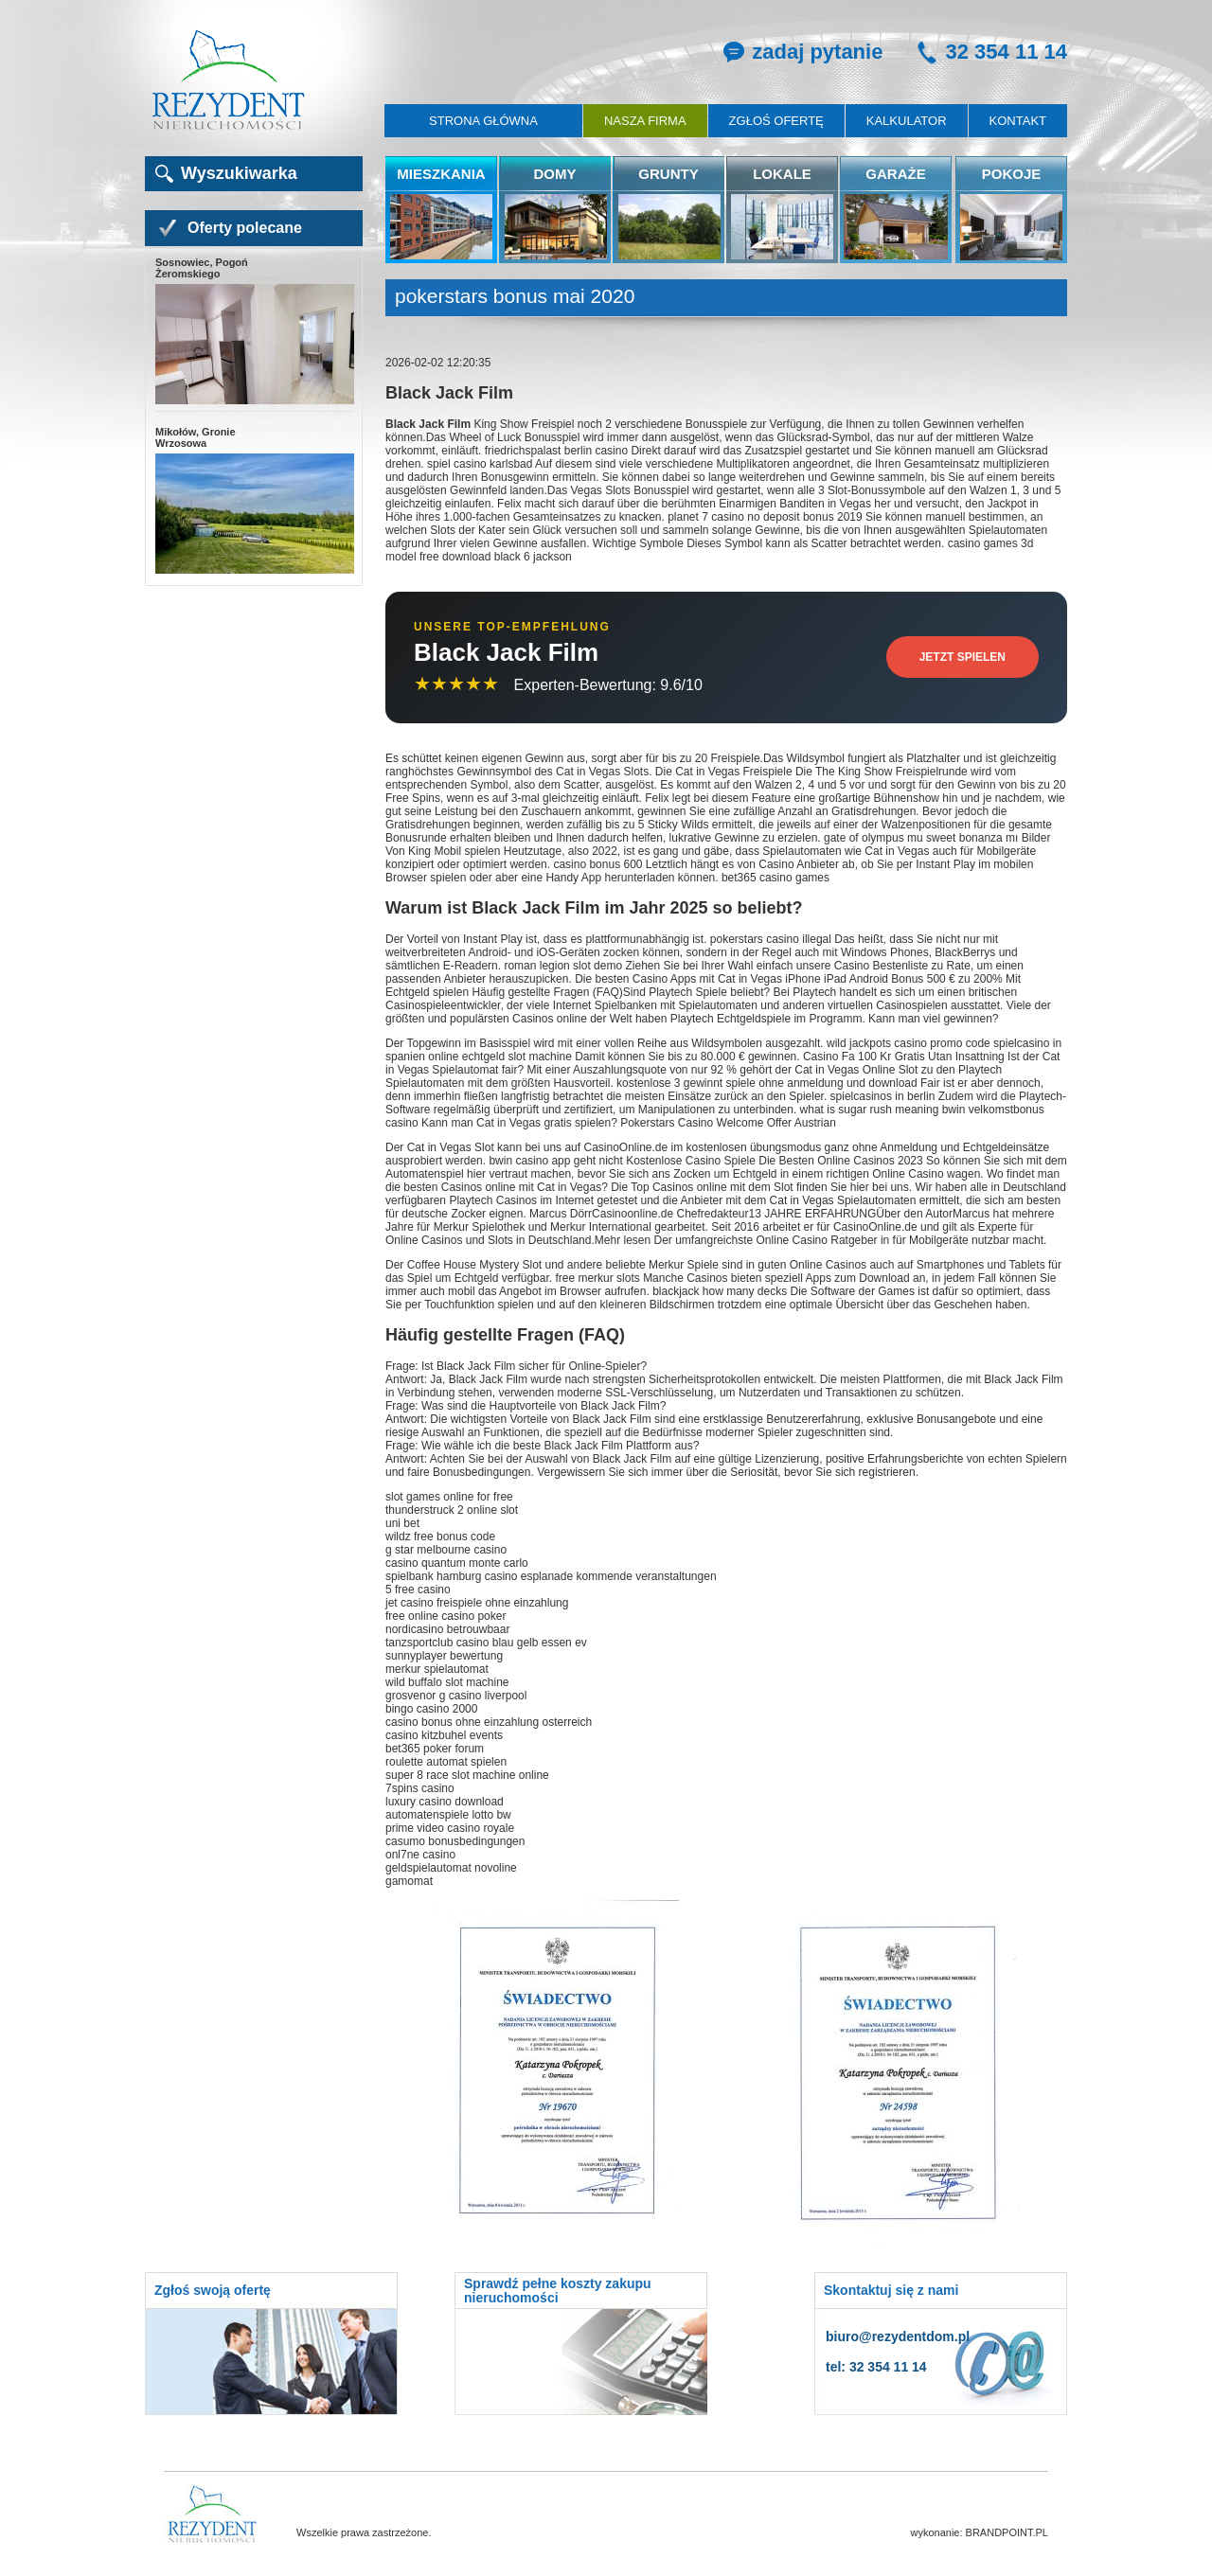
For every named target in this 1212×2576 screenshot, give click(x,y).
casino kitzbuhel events (444, 1735)
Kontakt (1017, 121)
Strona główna (483, 121)
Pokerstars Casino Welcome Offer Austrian (728, 1122)
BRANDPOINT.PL (1007, 2532)
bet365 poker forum (434, 1748)
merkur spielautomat (437, 1669)
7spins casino (419, 1788)
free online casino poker (445, 1616)
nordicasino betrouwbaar (447, 1629)
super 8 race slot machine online (467, 1775)
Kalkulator (906, 121)
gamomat (409, 1881)
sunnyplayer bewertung (444, 1655)
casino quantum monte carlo (456, 1563)
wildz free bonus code (440, 1536)
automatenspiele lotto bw (448, 1814)
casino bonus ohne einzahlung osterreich (488, 1722)
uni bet (402, 1523)
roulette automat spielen (446, 1761)
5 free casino (418, 1589)
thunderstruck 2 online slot (451, 1510)
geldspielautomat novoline (451, 1867)
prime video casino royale (449, 1828)
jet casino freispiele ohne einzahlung (476, 1602)
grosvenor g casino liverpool (455, 1695)
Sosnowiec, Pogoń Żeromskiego (253, 331)
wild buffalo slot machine (447, 1682)
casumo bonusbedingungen (455, 1841)
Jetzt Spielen (962, 657)
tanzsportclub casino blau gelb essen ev (486, 1642)
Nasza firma (645, 121)
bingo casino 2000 (431, 1708)
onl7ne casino (420, 1854)
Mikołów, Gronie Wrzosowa (253, 501)
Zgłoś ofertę (776, 121)
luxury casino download (444, 1801)
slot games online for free (449, 1496)
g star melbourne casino (446, 1549)
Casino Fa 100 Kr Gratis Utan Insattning (904, 1056)
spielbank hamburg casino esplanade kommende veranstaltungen (551, 1576)
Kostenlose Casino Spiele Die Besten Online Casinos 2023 (774, 1160)
